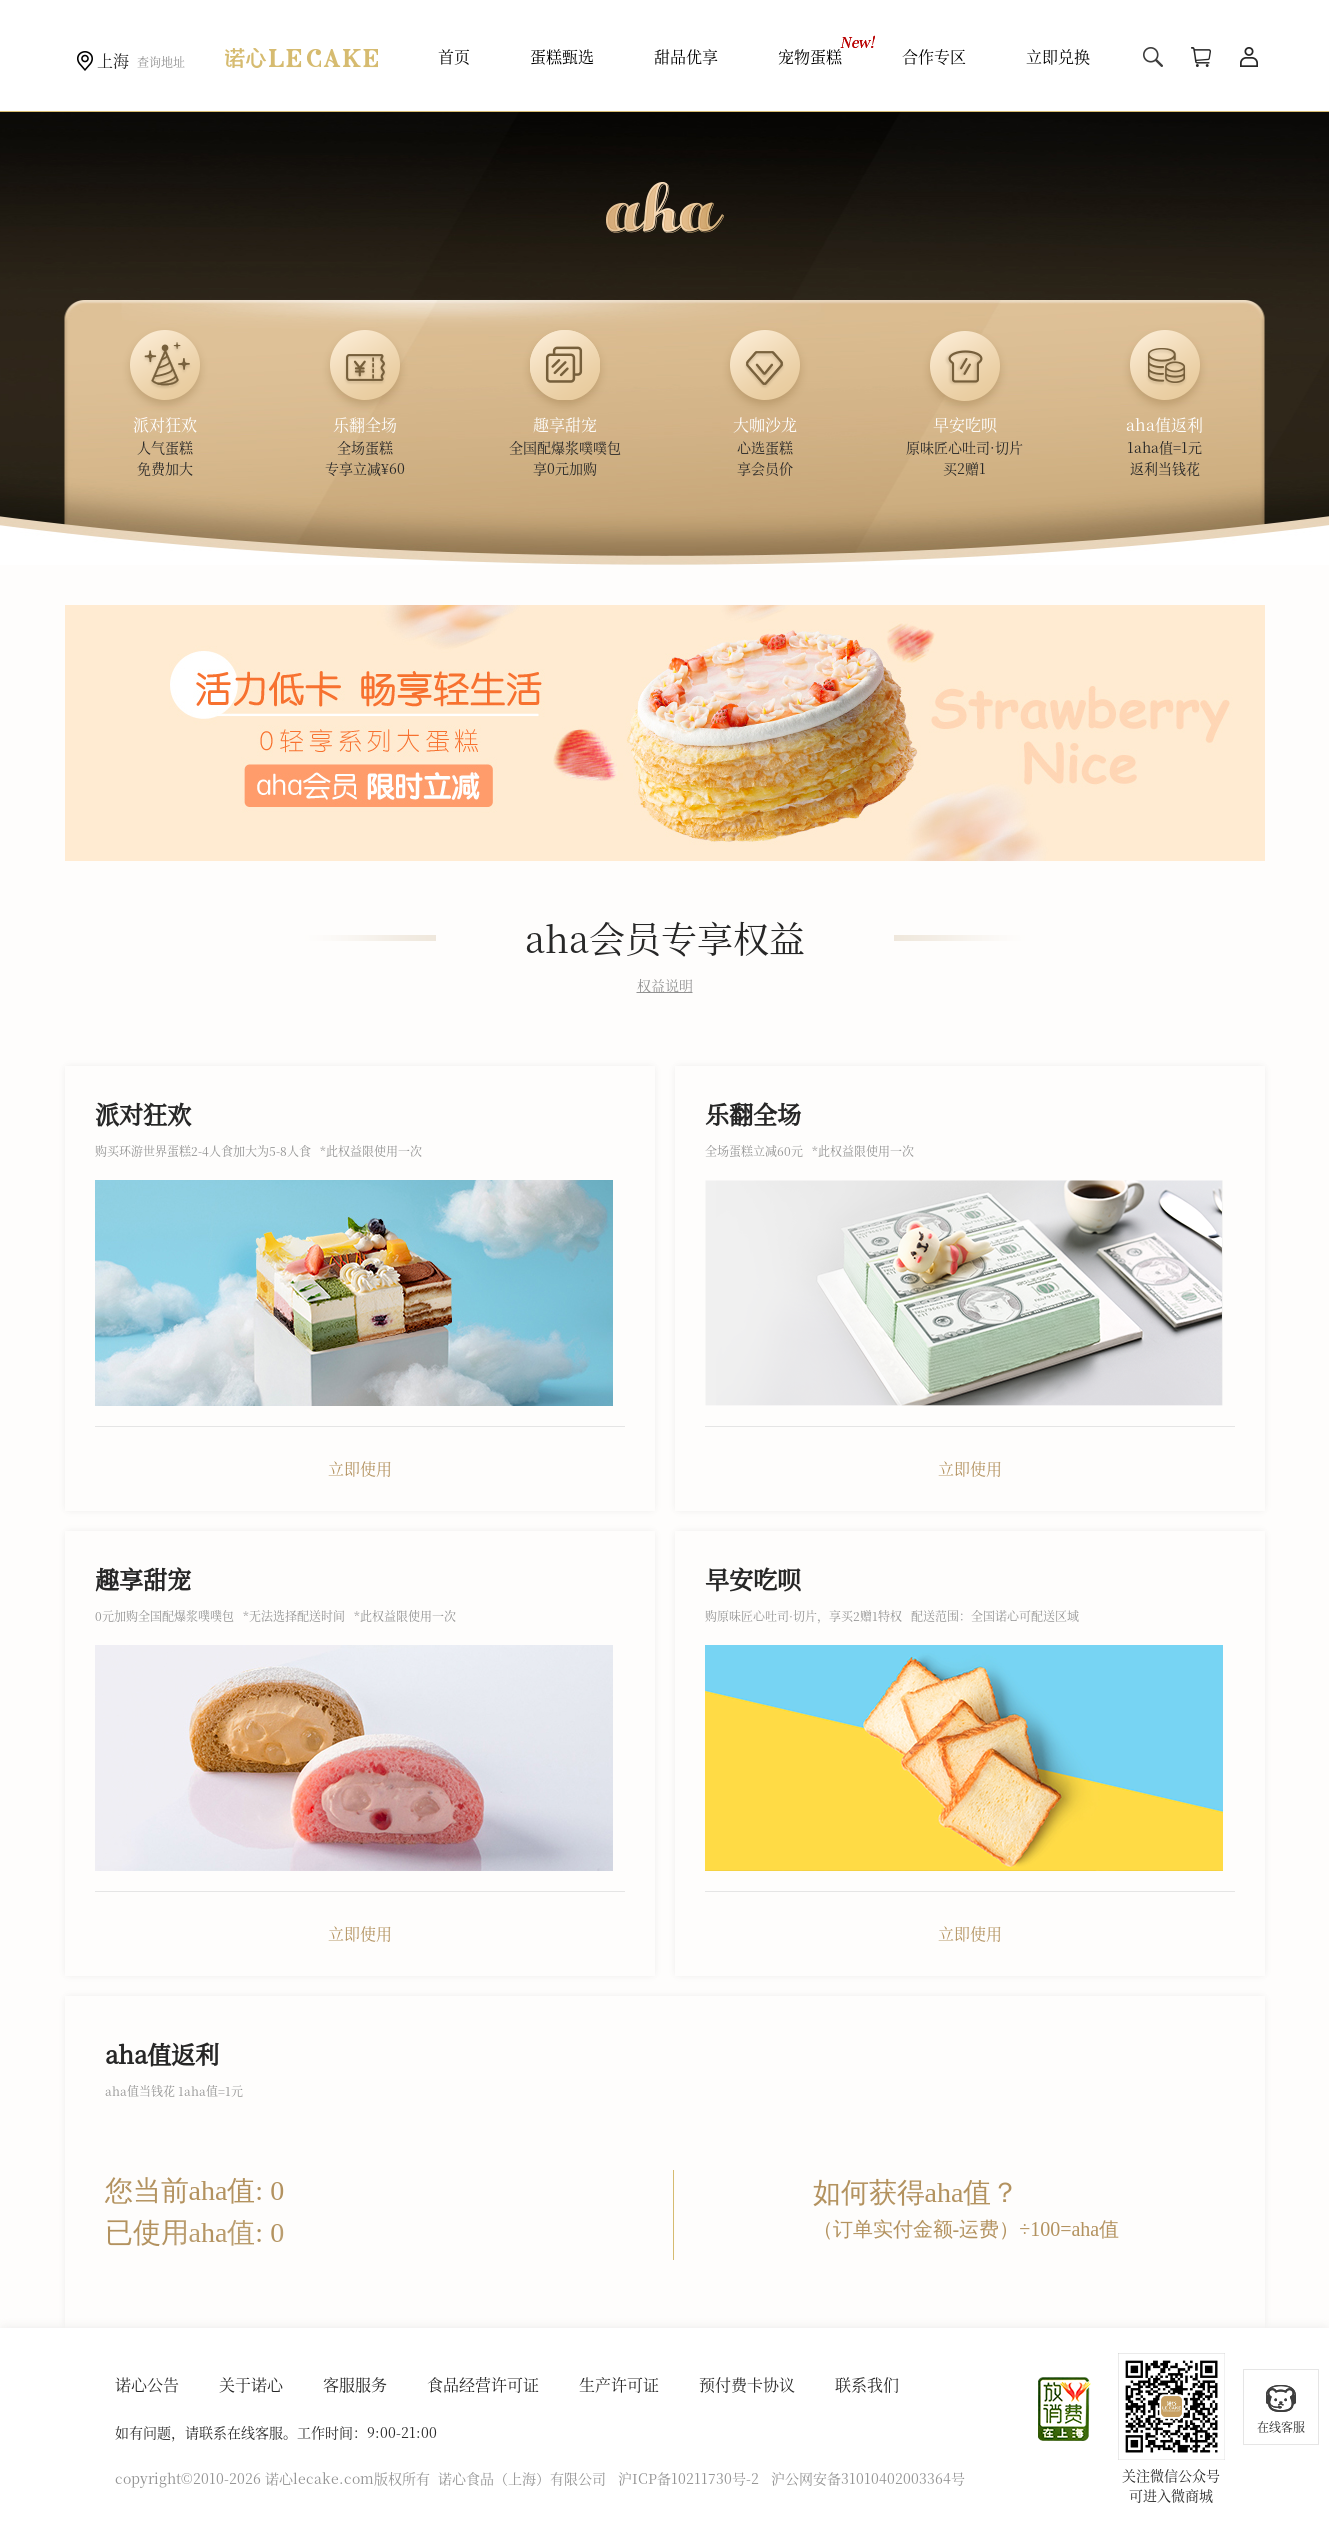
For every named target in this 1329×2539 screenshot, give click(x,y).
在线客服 (1281, 2408)
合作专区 (934, 56)
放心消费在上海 (1065, 2409)
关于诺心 (251, 2384)
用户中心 (1249, 57)
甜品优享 (686, 56)
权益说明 (665, 985)
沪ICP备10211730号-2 (688, 2478)
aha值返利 (162, 2053)
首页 (454, 56)
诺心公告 (147, 2384)
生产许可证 (619, 2384)
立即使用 (360, 1468)
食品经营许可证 (483, 2384)
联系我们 (867, 2384)
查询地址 (161, 61)
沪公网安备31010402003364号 (868, 2478)
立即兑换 (1058, 56)
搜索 (1153, 57)
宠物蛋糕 (810, 56)
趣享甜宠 (143, 1578)
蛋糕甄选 (562, 56)
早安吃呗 (753, 1578)
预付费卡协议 (747, 2384)
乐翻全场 (753, 1113)
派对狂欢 (143, 1113)
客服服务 (355, 2384)
